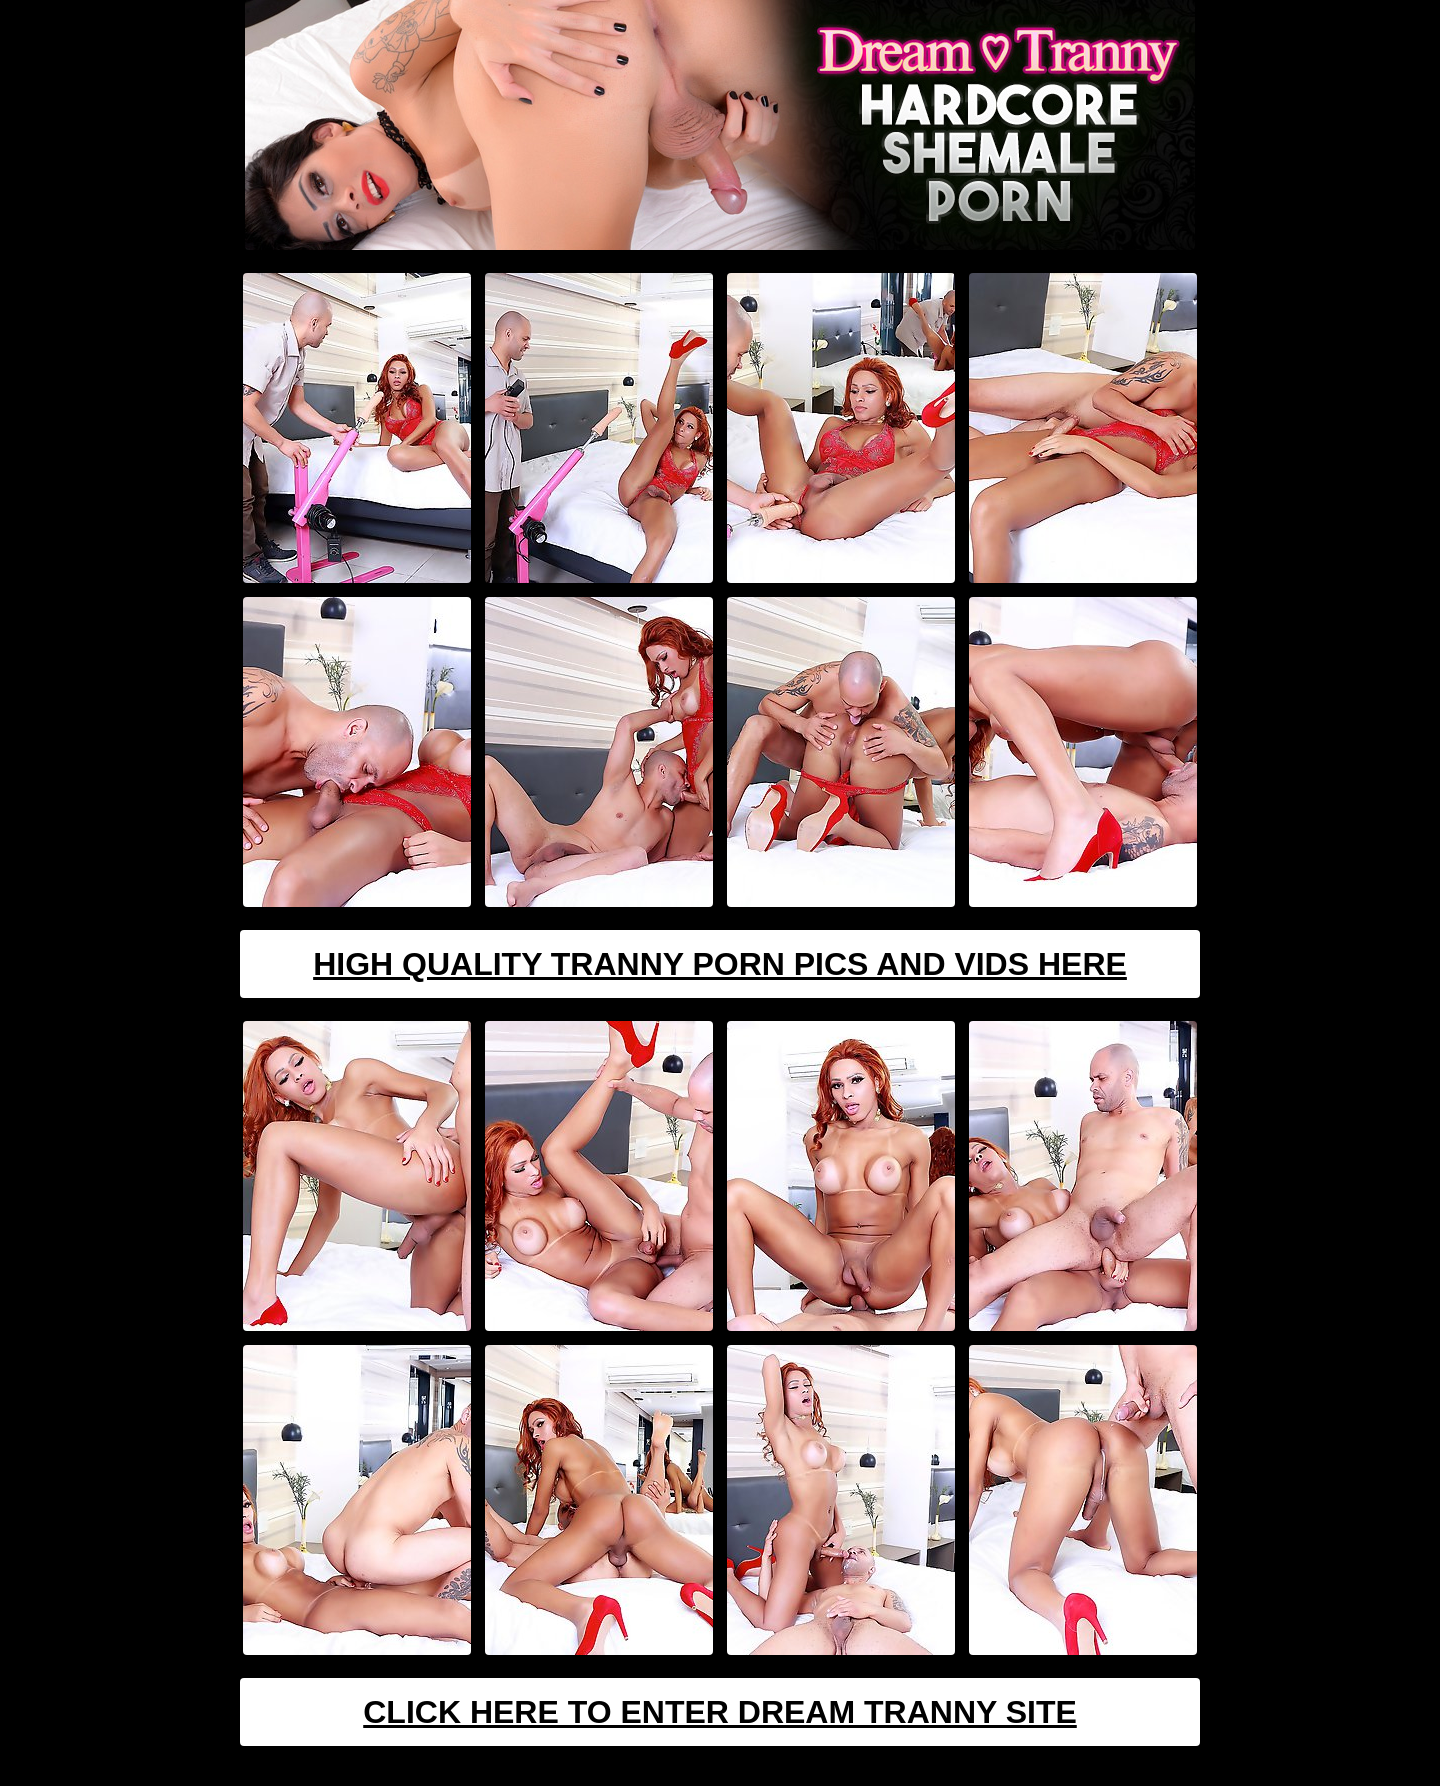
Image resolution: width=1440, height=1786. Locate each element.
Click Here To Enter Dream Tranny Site (720, 1712)
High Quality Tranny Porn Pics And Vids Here (720, 964)
